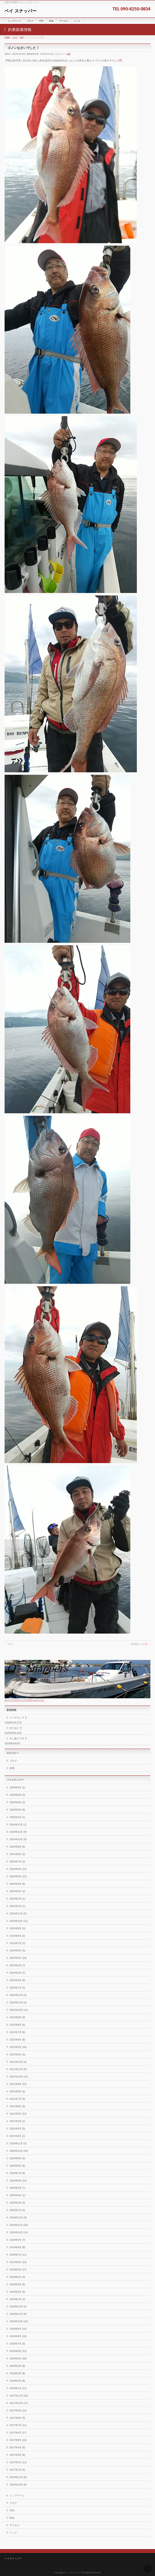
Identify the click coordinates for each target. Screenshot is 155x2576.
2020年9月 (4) (17, 2158)
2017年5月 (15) (18, 2440)
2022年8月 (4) (17, 2024)
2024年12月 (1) (18, 1824)
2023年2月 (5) (17, 1980)
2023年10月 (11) (19, 1921)
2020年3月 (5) (17, 2202)
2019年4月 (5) (17, 2277)
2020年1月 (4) (17, 2210)
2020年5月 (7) (17, 2187)
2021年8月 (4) (17, 2091)
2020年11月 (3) (18, 2143)
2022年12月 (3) (18, 1995)
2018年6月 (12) (18, 2351)
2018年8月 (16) (18, 2336)
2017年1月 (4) (17, 2469)
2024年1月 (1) (17, 1906)
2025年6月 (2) (17, 1802)
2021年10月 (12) (19, 2076)
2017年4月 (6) (17, 2447)
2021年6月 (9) (17, 2106)
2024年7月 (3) (17, 1861)
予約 (12, 2510)
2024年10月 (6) (18, 1839)
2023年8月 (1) (17, 1935)
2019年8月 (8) (17, 2247)
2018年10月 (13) (19, 2321)
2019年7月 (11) (18, 2254)
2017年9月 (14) (18, 2410)
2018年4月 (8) (17, 2365)
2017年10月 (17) (19, 2403)
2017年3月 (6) (17, 2454)
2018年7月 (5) (17, 2343)
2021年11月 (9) (18, 2069)
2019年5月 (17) (18, 2269)
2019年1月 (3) (17, 2299)
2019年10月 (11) (19, 2232)
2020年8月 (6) (17, 2165)
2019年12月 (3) (18, 2217)
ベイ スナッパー (21, 10)
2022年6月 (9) (17, 2039)
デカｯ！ (10, 1644)
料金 (12, 2517)
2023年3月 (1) (17, 1972)
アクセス (14, 2525)
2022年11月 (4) (18, 2002)
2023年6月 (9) (17, 1950)
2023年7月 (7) (17, 1943)
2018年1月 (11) (18, 2388)
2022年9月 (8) (17, 2017)
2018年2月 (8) (17, 2380)
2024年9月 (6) (17, 1846)
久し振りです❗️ (18, 1738)
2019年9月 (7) (17, 2239)
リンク (13, 2532)
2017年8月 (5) (17, 2417)
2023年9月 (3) (17, 1928)
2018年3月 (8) (17, 2373)
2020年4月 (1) (17, 2195)
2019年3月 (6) (17, 2284)
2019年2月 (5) (17, 2291)
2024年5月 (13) (18, 1876)
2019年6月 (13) (18, 2262)
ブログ (13, 1760)
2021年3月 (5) (17, 2128)
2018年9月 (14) (18, 2328)
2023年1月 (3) (17, 1987)
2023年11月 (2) (18, 1913)
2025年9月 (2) (17, 1794)
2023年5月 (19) (18, 1957)
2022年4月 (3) (17, 2054)
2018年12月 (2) (18, 2306)
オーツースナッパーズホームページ (24, 1700)
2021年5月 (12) (18, 2113)
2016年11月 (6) (18, 2477)
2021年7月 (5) (17, 2098)
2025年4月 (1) (17, 1817)
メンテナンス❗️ (18, 1717)
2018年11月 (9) (18, 2313)
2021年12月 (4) (18, 2061)
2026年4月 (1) (17, 1787)
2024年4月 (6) (17, 1883)
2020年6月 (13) (18, 2180)
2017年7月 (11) (18, 2425)
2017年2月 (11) (18, 2462)
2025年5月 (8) (17, 1809)
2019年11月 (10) (19, 2225)
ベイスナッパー (73, 2567)
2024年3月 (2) (17, 1891)
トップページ (17, 2495)
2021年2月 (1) (17, 2136)
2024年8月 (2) (17, 1854)
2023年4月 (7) (17, 1965)
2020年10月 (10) (19, 2150)
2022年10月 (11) (19, 2009)
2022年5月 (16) (18, 2047)
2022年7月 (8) (17, 2032)
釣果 (69, 54)
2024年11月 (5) (18, 1831)
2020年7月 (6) (17, 2173)
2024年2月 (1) (17, 1898)
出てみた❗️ (16, 1728)
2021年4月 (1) (17, 2121)
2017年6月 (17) (18, 2432)
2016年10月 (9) (18, 2484)
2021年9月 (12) (18, 2084)
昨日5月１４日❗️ (140, 1644)
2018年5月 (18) (18, 2358)
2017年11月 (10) (19, 2395)
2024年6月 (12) (18, 1869)
